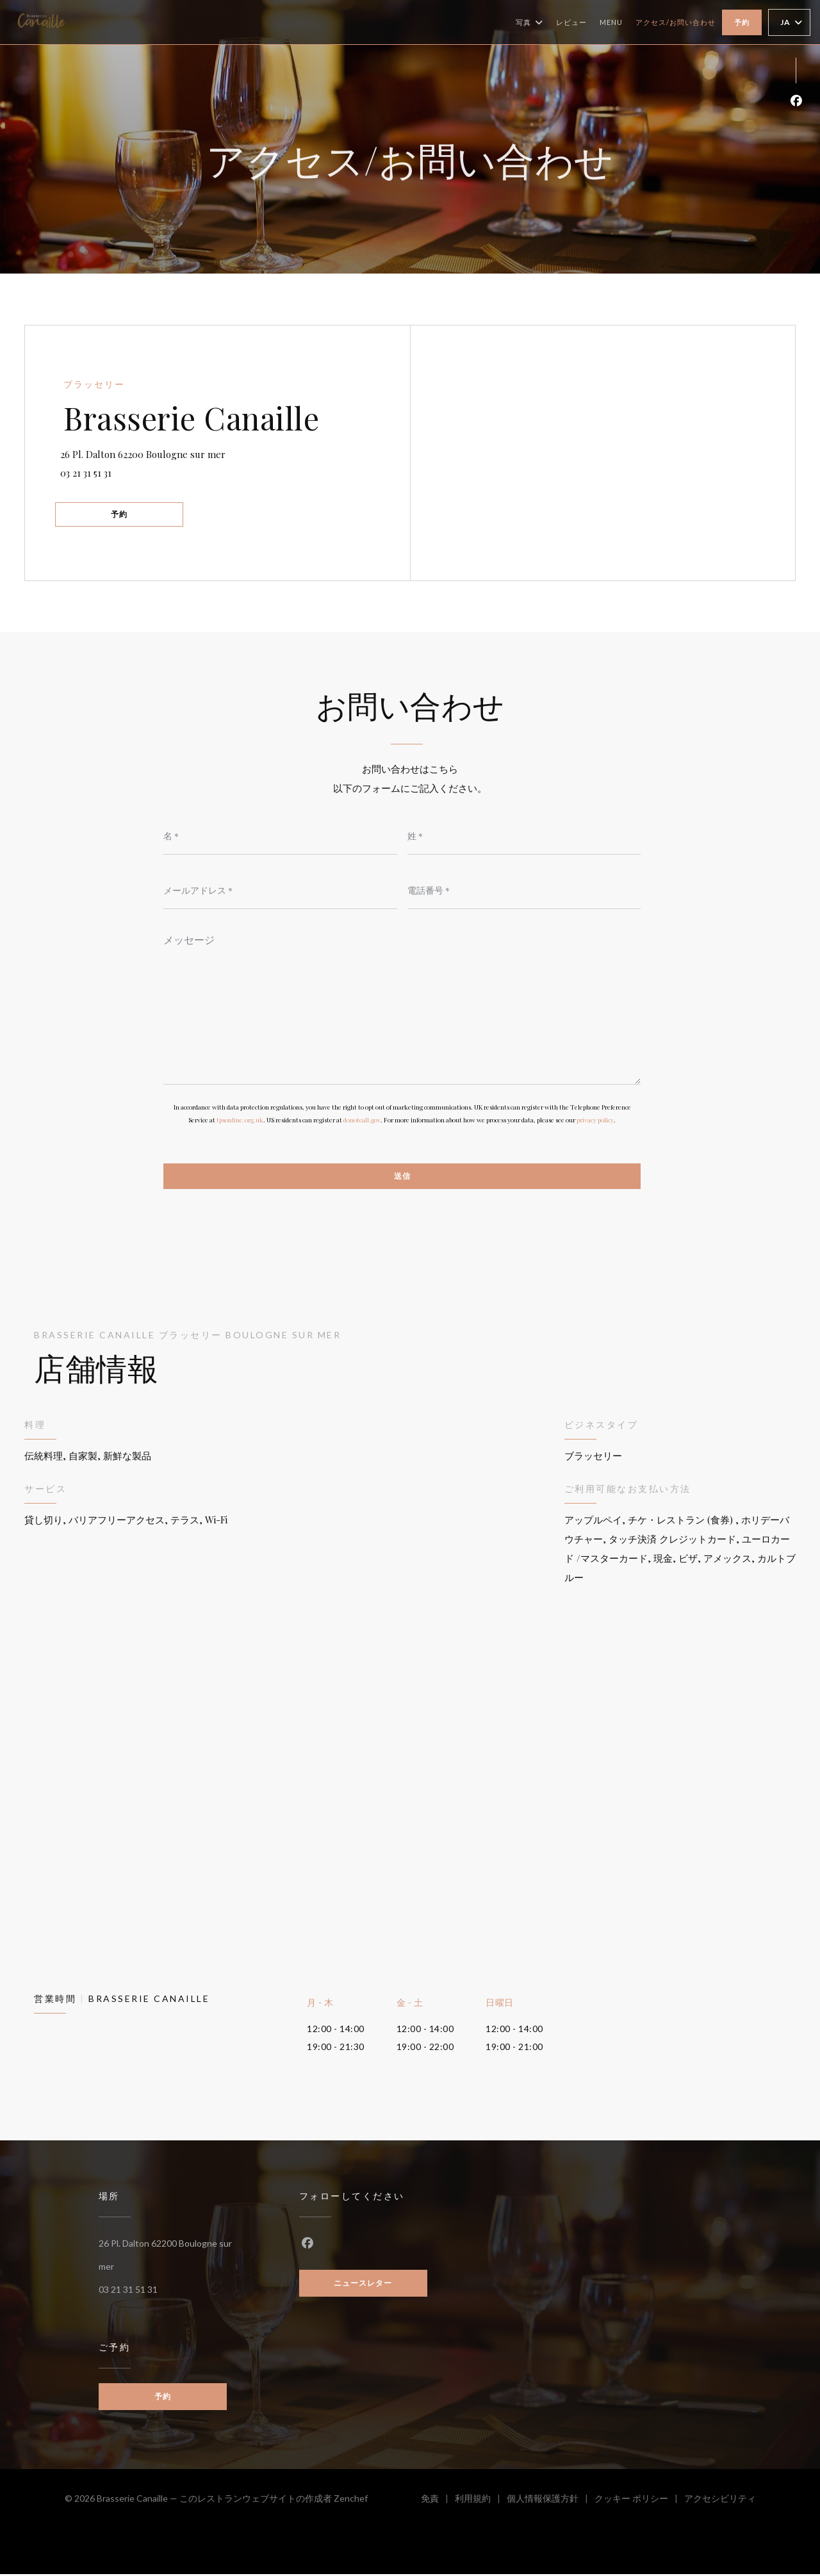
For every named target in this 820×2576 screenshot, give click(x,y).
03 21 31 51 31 (90, 472)
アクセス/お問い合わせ (676, 22)
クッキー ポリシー (639, 2502)
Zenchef (351, 2500)
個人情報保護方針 (550, 2502)
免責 (438, 2502)
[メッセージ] (402, 1006)
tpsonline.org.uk (240, 1121)
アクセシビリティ (720, 2502)
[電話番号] (524, 890)
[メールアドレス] (280, 890)
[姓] (524, 836)
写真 (529, 22)
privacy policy (595, 1121)
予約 (742, 22)
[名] (280, 836)
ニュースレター (363, 2285)
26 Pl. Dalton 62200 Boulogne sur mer (214, 451)
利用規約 (481, 2502)
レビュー (571, 22)
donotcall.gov (362, 1121)
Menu (611, 20)
